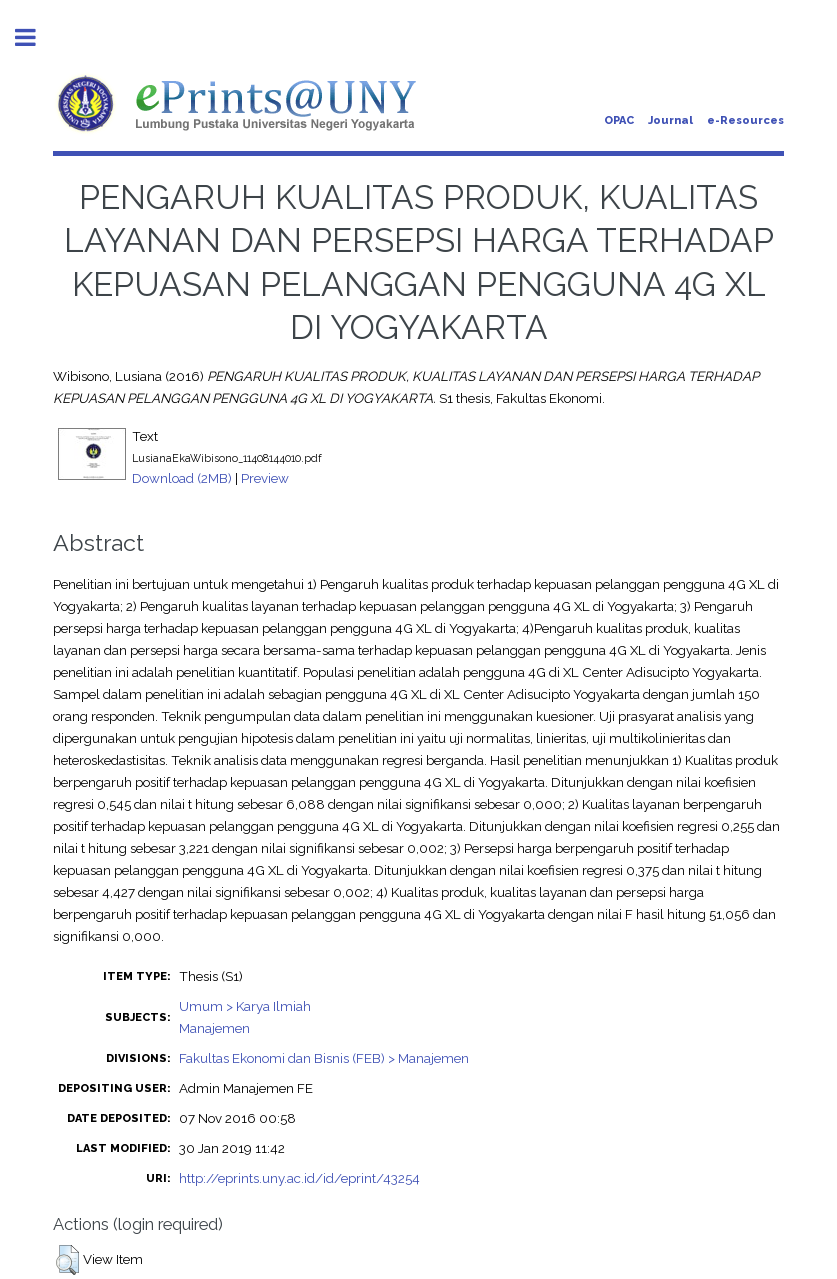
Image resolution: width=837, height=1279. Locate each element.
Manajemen (214, 1028)
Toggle (36, 37)
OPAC (619, 120)
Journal (670, 120)
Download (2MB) (182, 478)
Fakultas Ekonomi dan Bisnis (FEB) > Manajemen (324, 1058)
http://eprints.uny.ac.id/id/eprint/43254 (299, 1178)
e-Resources (745, 120)
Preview (265, 478)
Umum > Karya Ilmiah (245, 1006)
